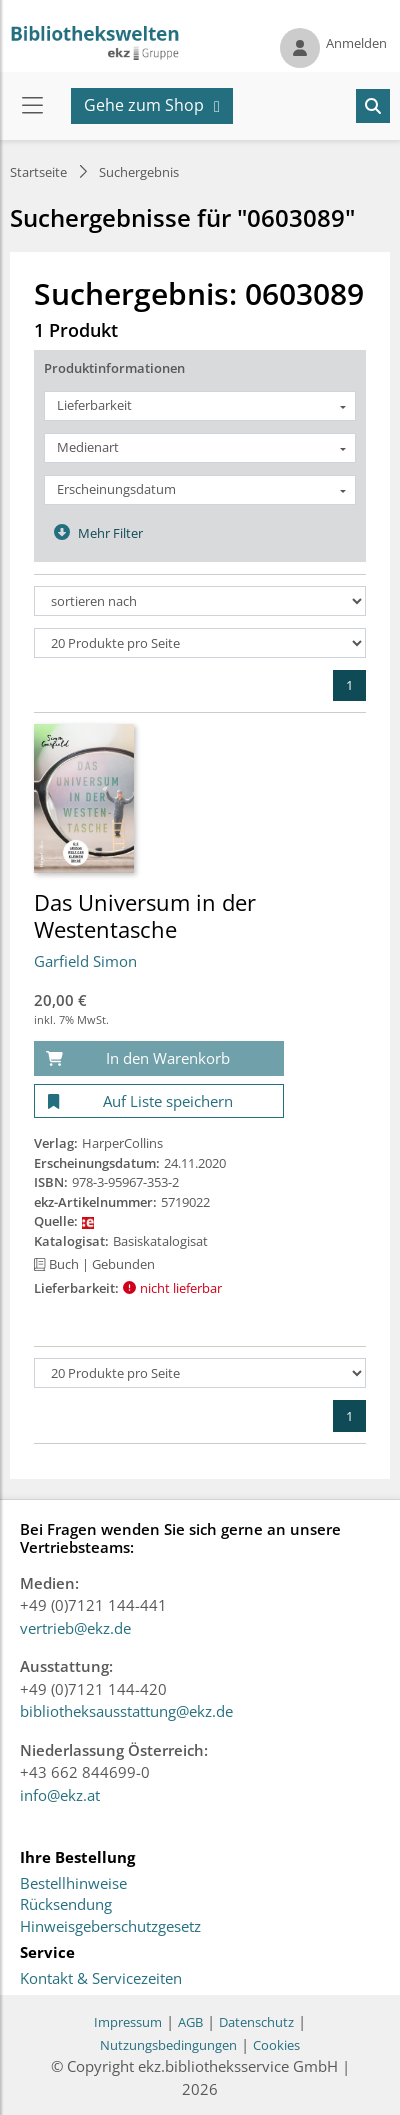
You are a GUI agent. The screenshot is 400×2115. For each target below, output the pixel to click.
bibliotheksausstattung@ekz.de (126, 1711)
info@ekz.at (60, 1795)
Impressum (128, 2022)
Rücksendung (66, 1905)
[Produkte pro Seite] (200, 643)
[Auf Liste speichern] (159, 1101)
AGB (190, 2022)
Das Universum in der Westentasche (145, 915)
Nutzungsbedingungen (168, 2045)
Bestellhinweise (73, 1884)
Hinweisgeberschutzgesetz (110, 1927)
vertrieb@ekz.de (75, 1628)
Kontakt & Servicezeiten (101, 1979)
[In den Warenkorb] (159, 1058)
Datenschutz (256, 2022)
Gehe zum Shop (144, 105)
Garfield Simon (85, 961)
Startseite (38, 172)
